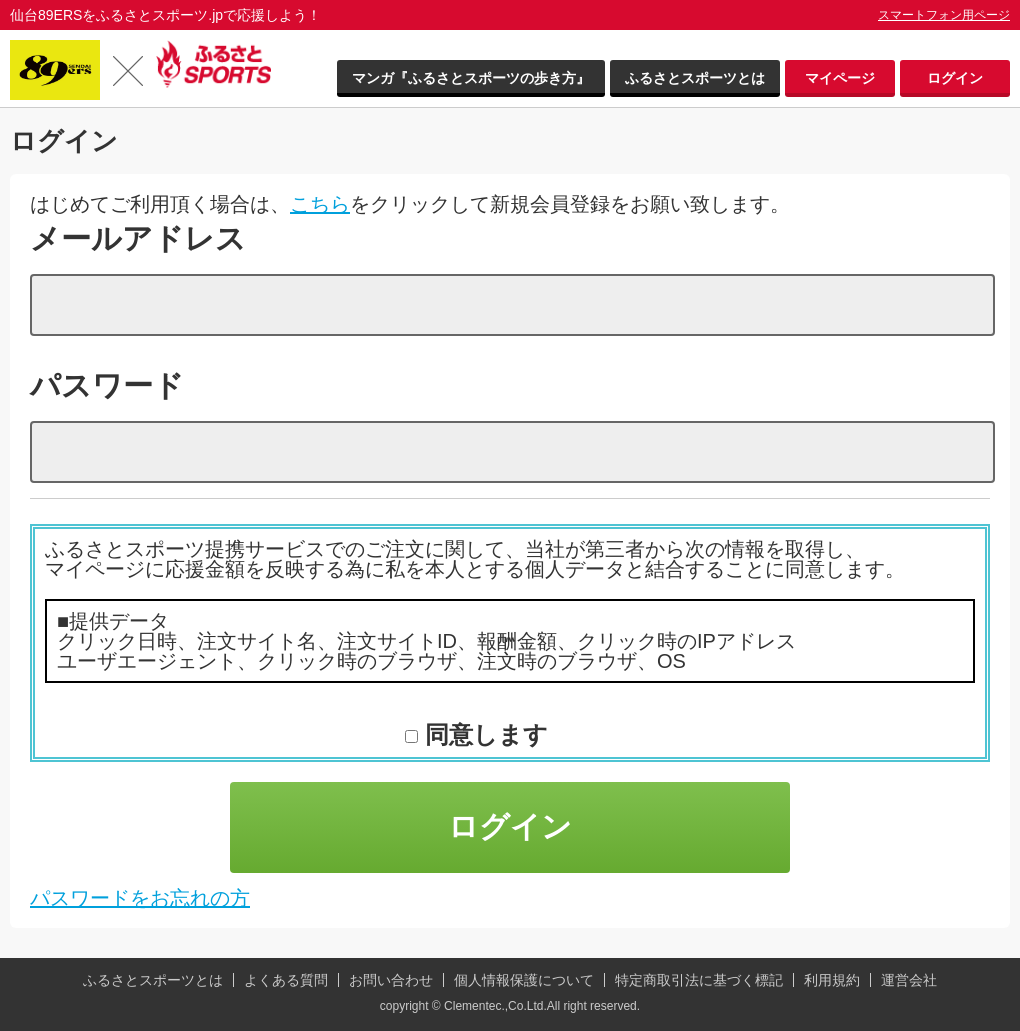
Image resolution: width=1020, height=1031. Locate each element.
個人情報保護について (524, 980)
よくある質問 (286, 980)
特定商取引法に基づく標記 (699, 980)
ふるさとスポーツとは (695, 78)
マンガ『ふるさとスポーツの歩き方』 (471, 78)
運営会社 (909, 980)
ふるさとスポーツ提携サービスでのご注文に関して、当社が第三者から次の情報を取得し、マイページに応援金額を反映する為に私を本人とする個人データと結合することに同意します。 (475, 559)
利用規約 (832, 980)
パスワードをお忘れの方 (140, 898)
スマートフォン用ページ (944, 15)
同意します (483, 734)
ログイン (955, 78)
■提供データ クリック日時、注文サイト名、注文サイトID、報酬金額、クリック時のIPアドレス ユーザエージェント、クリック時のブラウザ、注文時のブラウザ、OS (426, 641)
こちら (320, 204)
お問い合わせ (391, 980)
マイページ (840, 78)
